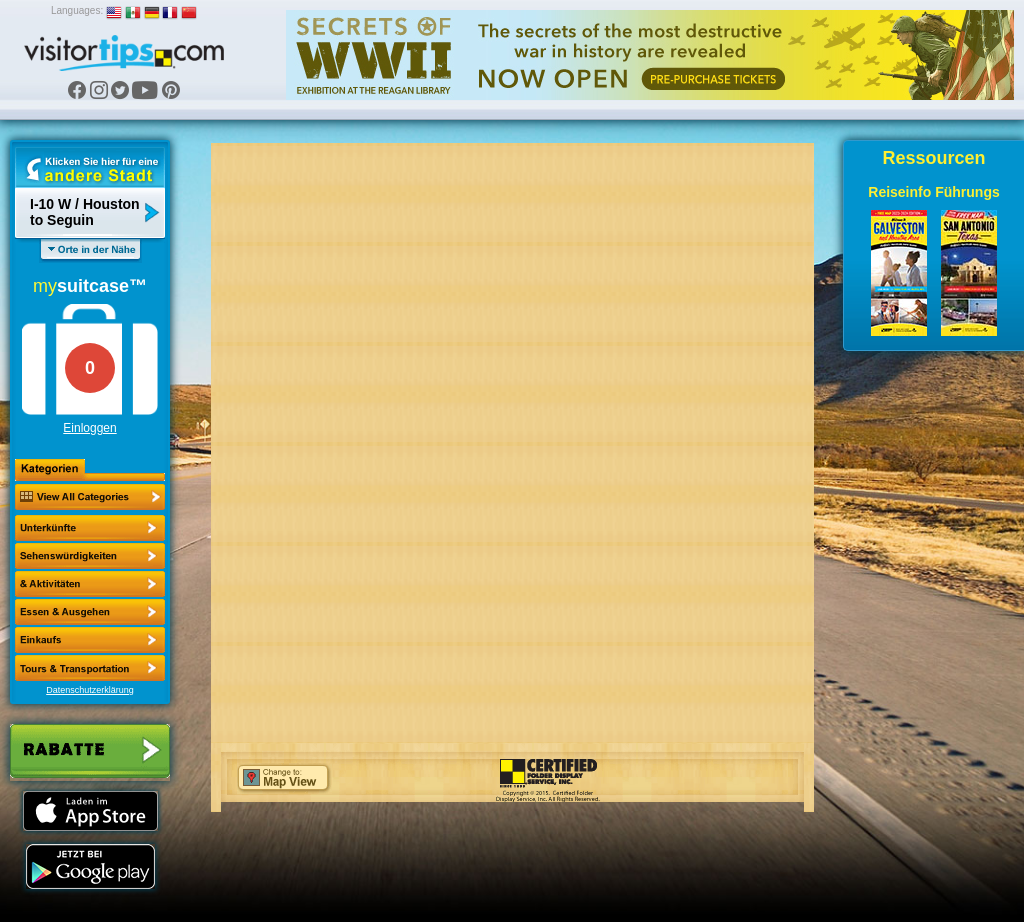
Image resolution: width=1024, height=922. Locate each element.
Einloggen (89, 428)
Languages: (77, 10)
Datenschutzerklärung (90, 690)
